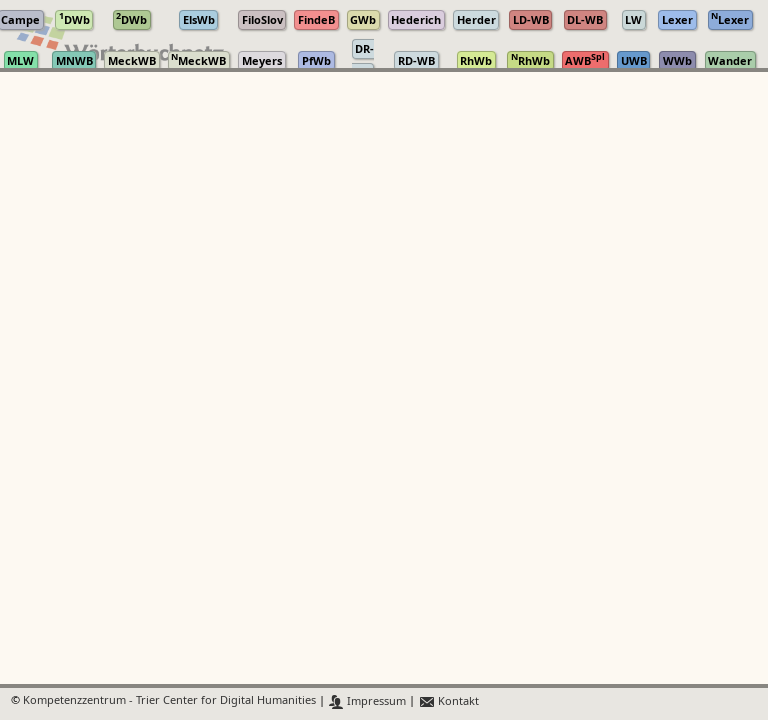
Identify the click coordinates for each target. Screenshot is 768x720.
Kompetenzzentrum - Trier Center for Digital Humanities (169, 701)
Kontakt (448, 701)
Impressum (367, 701)
